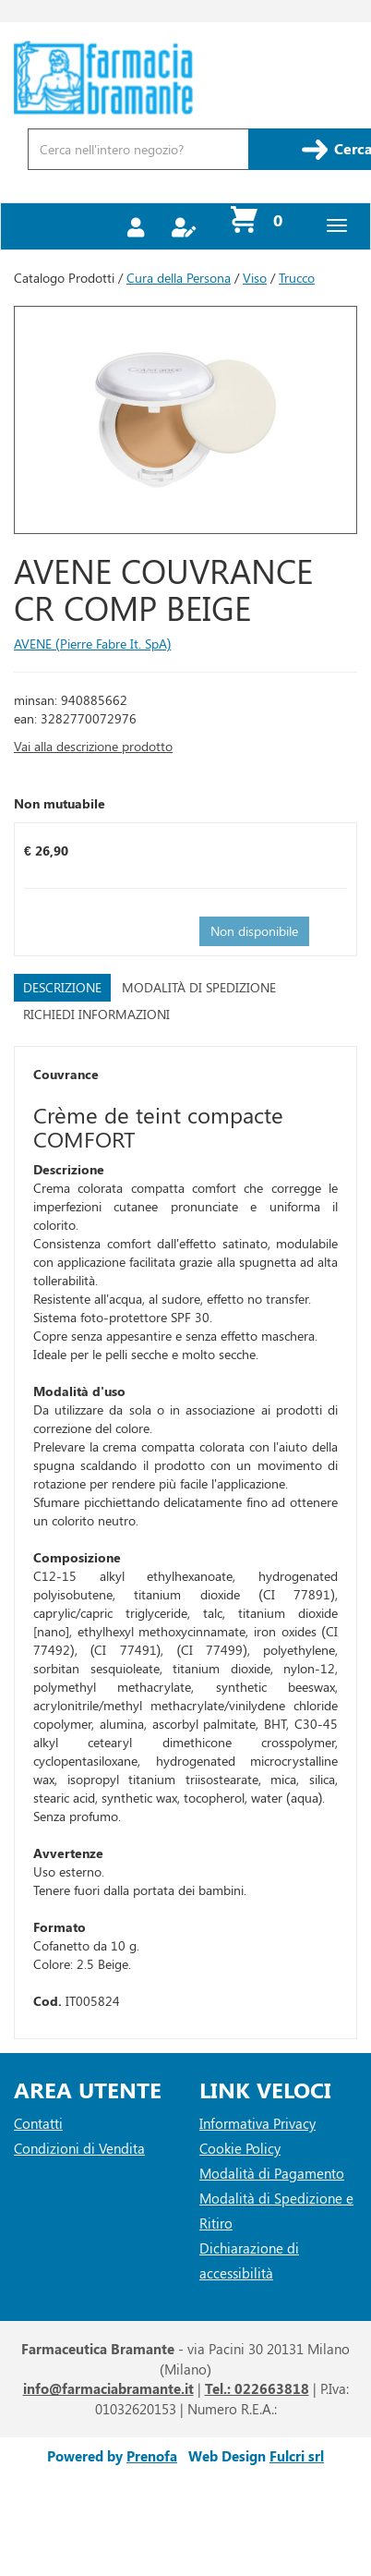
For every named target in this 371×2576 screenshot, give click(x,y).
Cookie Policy (240, 2148)
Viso (255, 277)
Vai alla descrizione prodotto (93, 746)
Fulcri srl (296, 2456)
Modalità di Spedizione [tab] (199, 987)
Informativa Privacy (257, 2123)
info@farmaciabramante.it (108, 2388)
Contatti (38, 2123)
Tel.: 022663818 (257, 2388)
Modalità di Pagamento (271, 2173)
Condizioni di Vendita (79, 2148)
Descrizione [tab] (62, 987)
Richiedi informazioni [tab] (96, 1014)
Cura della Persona (178, 277)
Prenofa (151, 2456)
